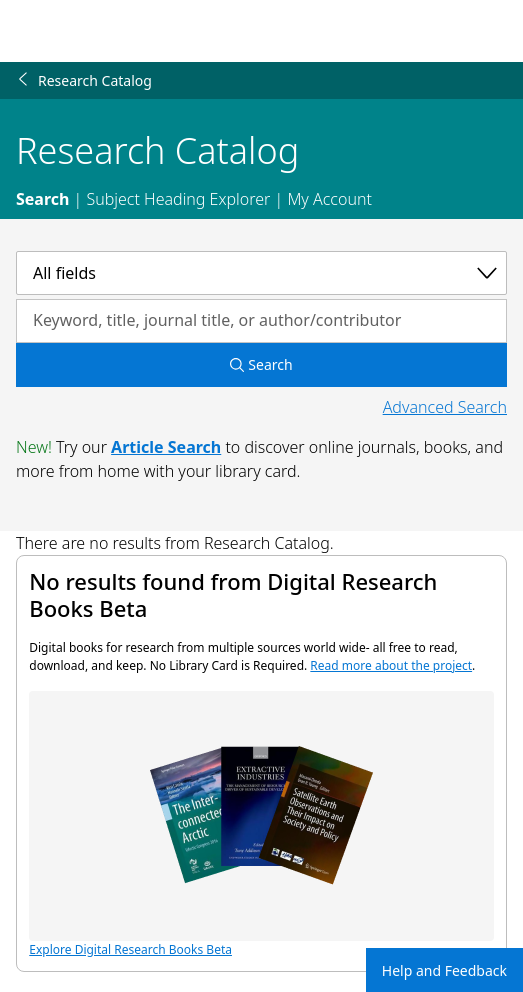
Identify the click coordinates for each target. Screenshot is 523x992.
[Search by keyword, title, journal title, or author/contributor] (261, 321)
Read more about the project (391, 665)
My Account (329, 199)
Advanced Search (445, 407)
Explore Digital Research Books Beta (261, 824)
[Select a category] (261, 273)
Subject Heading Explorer (178, 199)
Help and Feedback (444, 970)
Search (42, 199)
